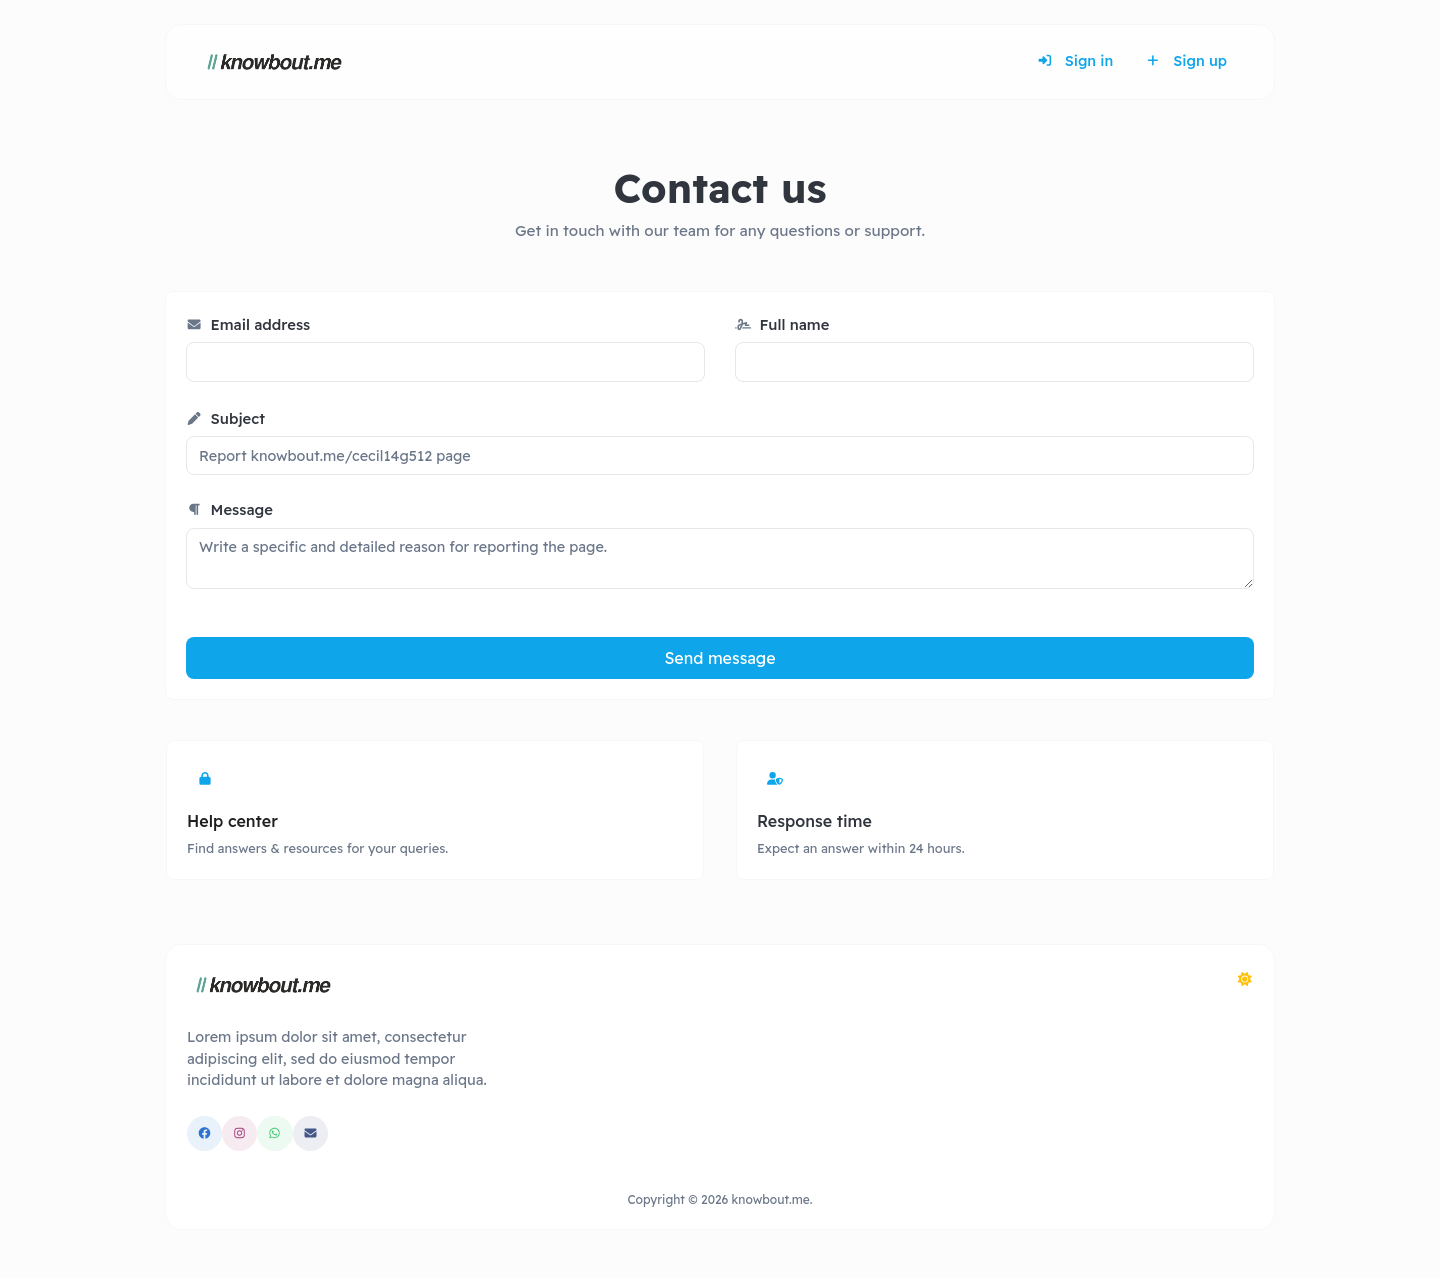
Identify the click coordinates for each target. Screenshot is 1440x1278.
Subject (225, 418)
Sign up (1186, 61)
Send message (719, 658)
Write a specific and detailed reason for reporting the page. (720, 558)
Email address (248, 324)
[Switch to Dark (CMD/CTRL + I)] (1245, 979)
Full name (782, 324)
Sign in (1075, 61)
